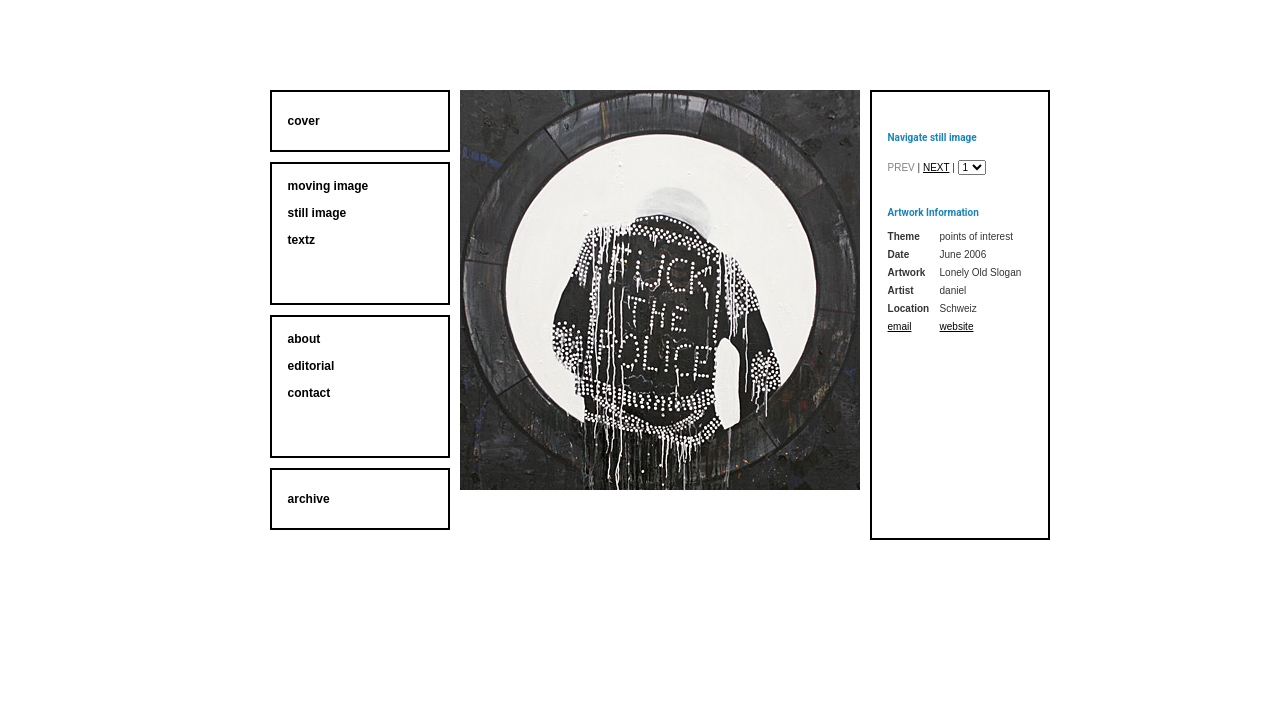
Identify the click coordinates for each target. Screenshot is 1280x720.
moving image (328, 186)
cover (304, 121)
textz (301, 240)
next (936, 167)
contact (309, 393)
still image (317, 213)
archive (309, 499)
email (900, 326)
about (304, 339)
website (957, 326)
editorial (311, 366)
